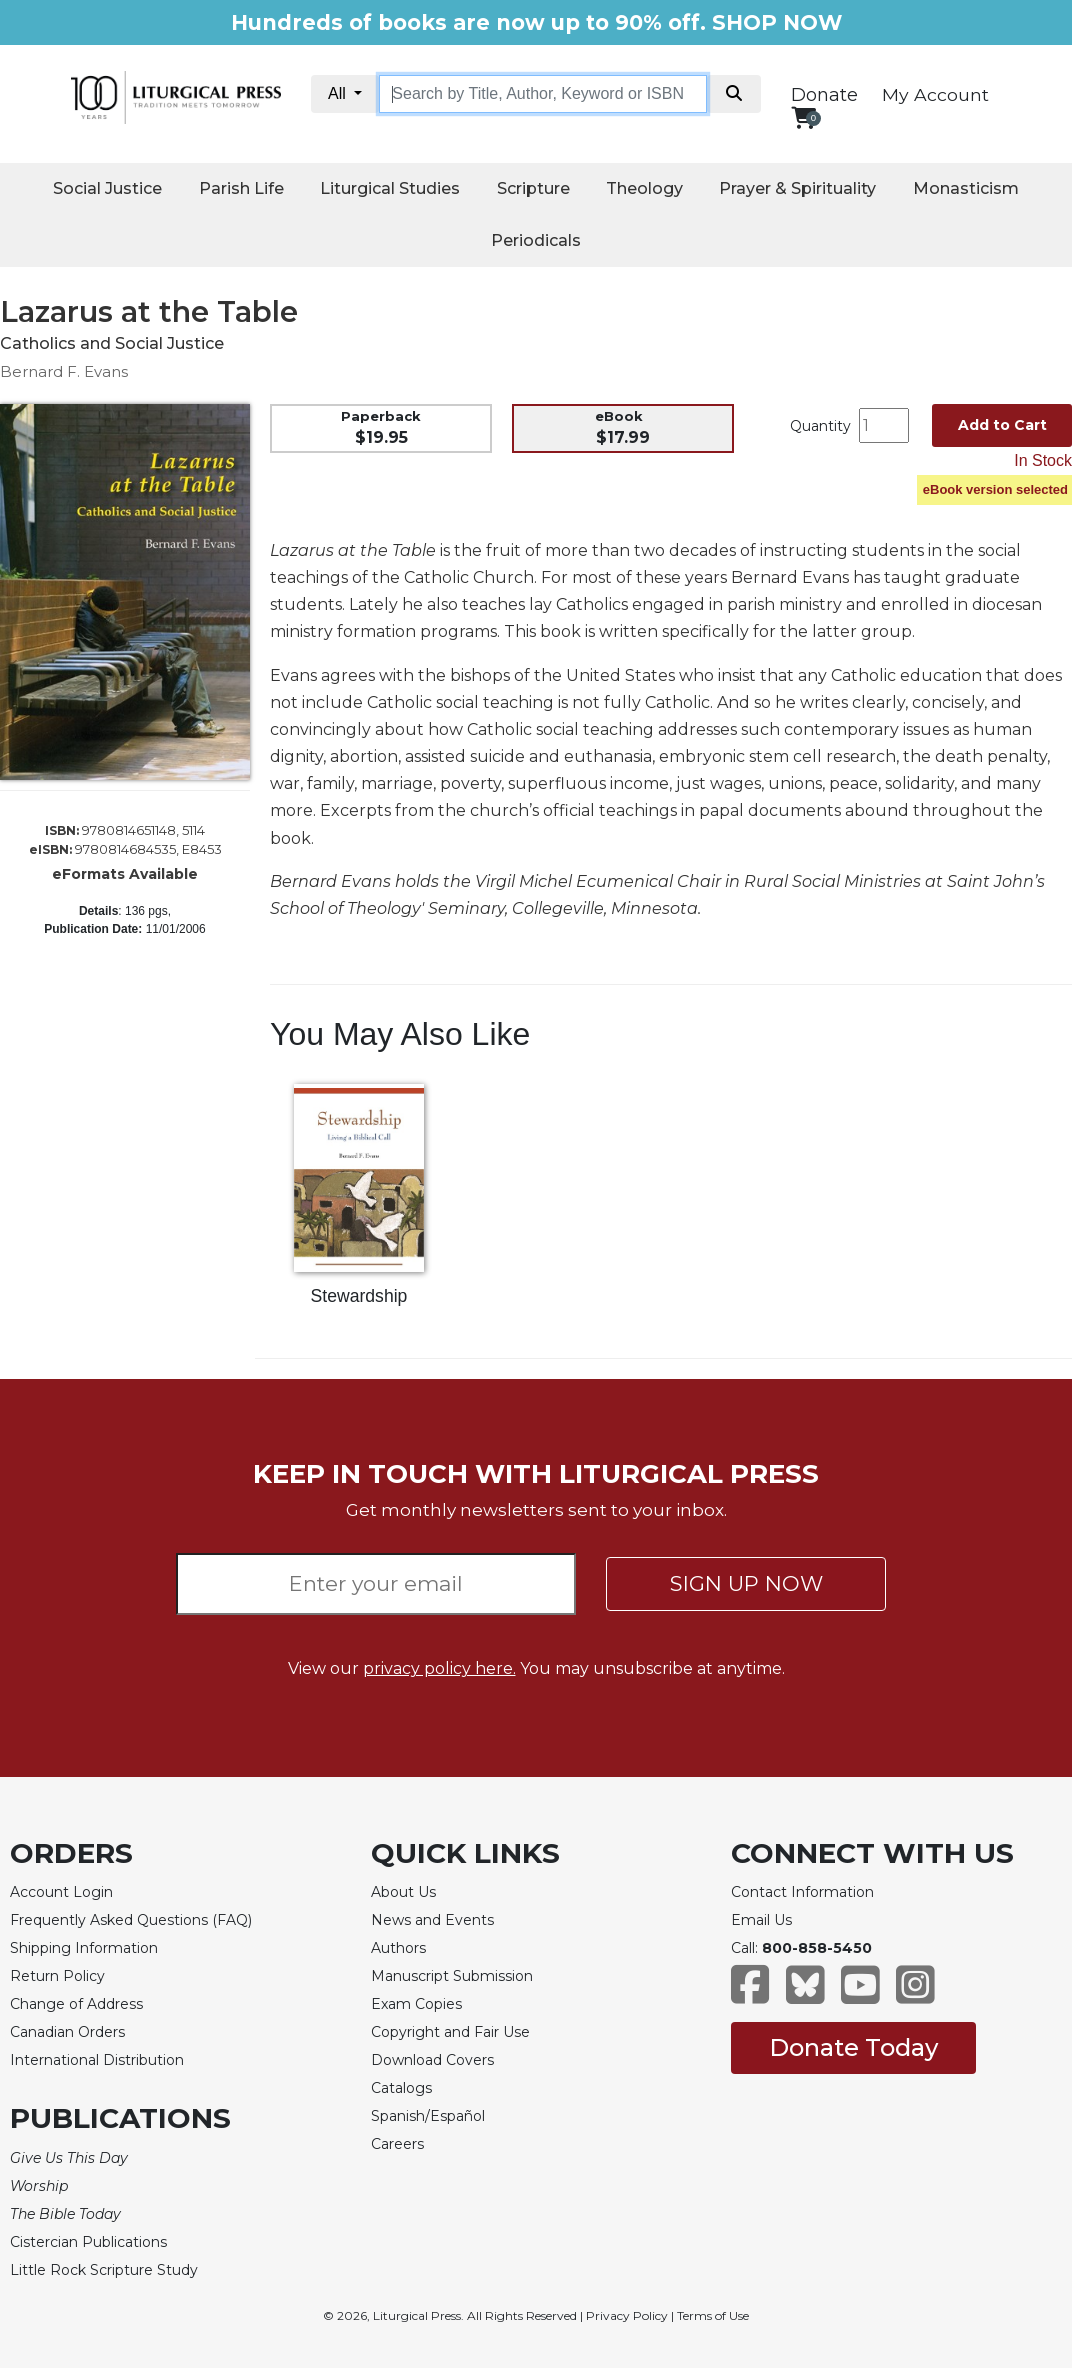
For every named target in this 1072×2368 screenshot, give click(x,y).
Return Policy (57, 1976)
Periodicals (536, 240)
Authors (398, 1948)
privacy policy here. (439, 1668)
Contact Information (802, 1892)
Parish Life (241, 188)
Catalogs (401, 2088)
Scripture (533, 188)
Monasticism (966, 188)
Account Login (61, 1892)
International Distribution (97, 2060)
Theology (644, 188)
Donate (824, 95)
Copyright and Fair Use (450, 2032)
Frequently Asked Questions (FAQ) (131, 1920)
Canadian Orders (67, 2032)
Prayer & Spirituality (797, 188)
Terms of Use (713, 2315)
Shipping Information (84, 1948)
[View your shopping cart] (803, 117)
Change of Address (76, 2004)
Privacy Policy (627, 2315)
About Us (403, 1892)
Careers (397, 2144)
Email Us (761, 1920)
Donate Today (853, 2047)
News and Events (432, 1920)
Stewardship (359, 1296)
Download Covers (432, 2060)
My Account (935, 94)
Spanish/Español (428, 2116)
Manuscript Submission (452, 1976)
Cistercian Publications (88, 2242)
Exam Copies (416, 2004)
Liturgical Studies (390, 188)
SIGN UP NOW (746, 1583)
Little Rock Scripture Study (104, 2270)
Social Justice (107, 188)
